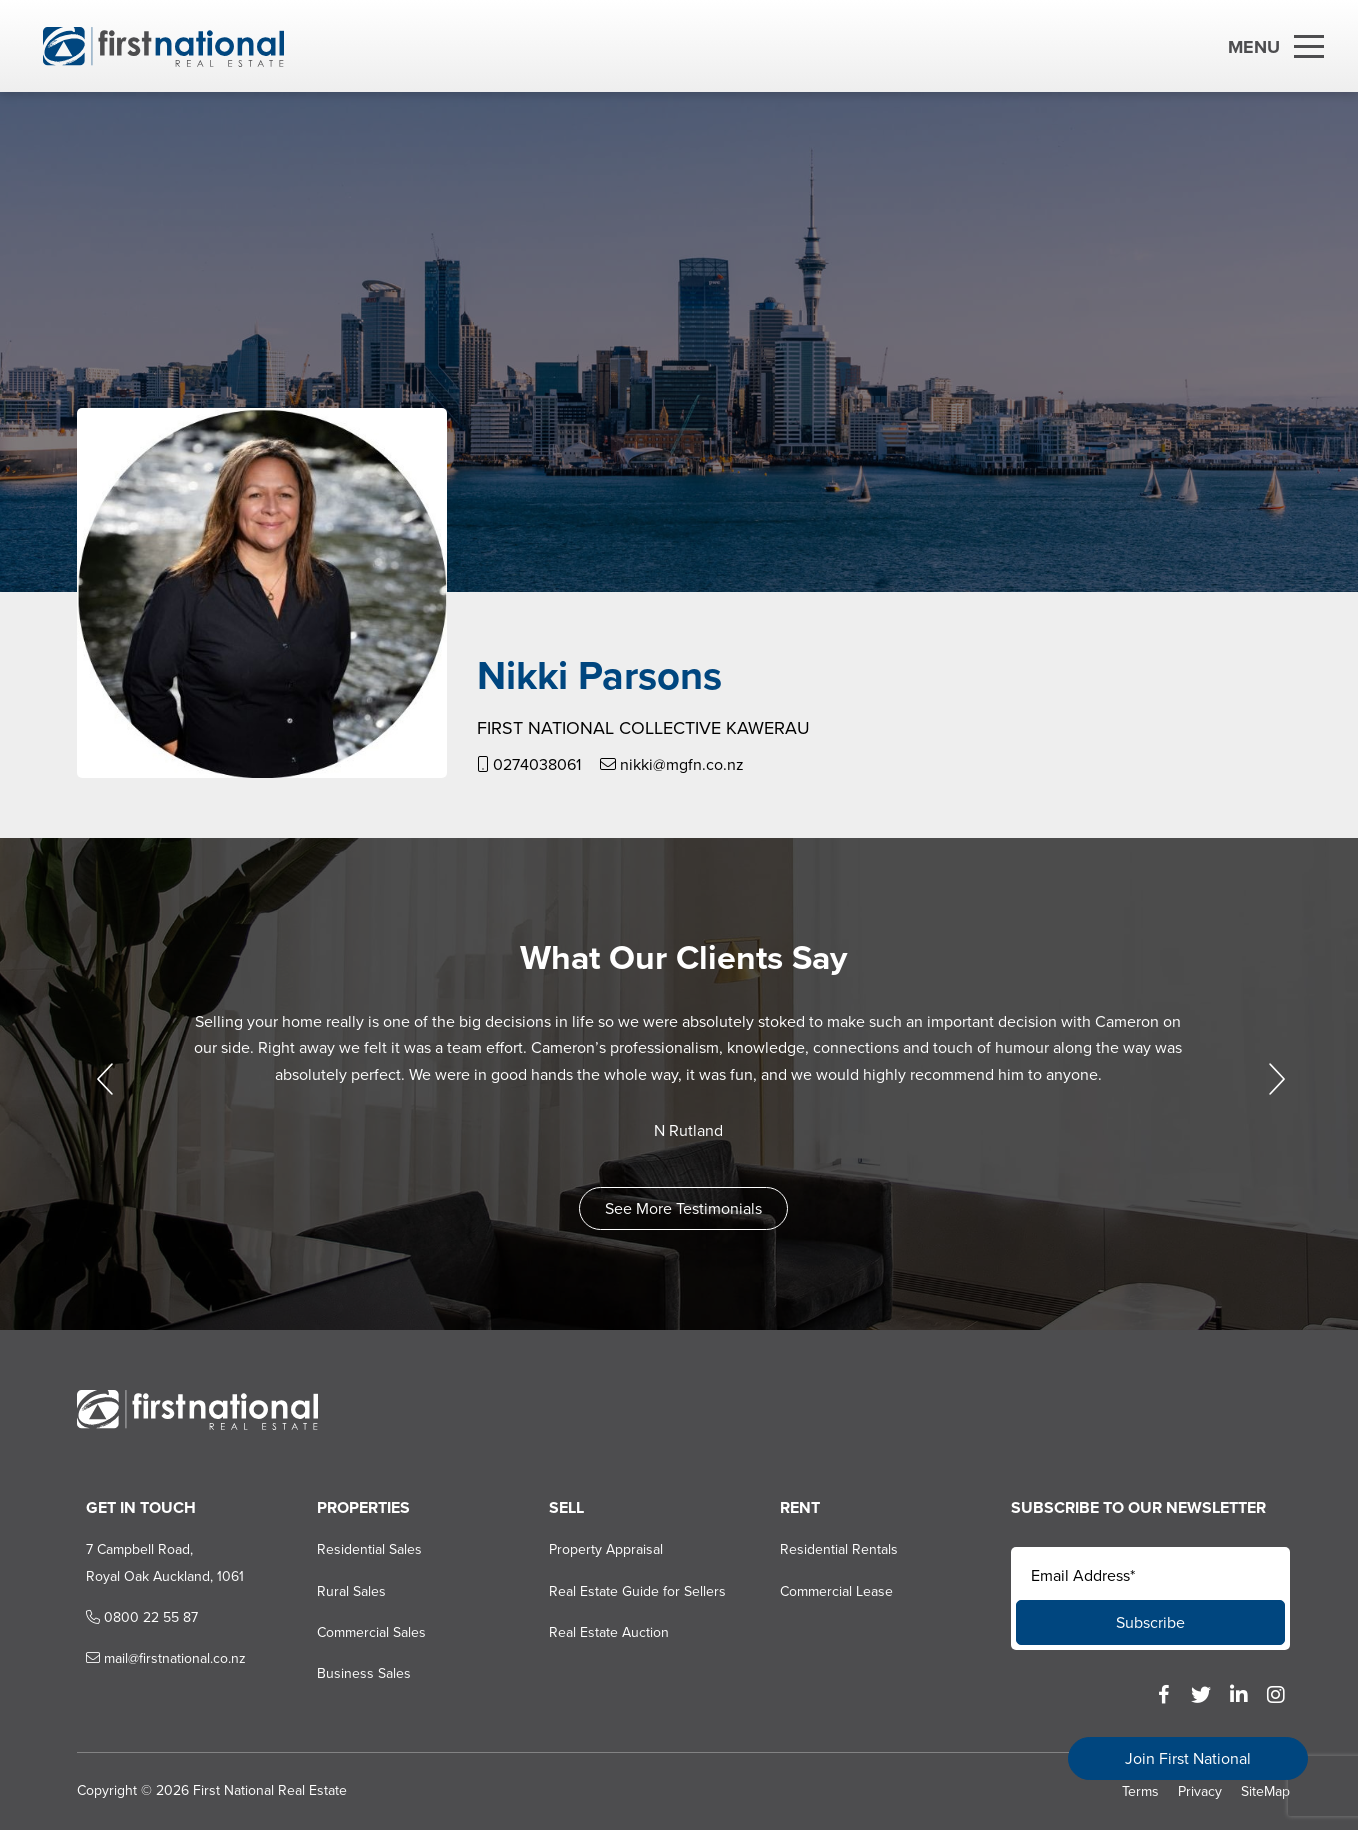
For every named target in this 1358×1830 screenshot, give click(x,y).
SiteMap (1265, 1791)
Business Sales (350, 1673)
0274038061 (520, 764)
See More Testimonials (679, 1208)
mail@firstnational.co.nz (148, 1658)
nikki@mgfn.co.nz (663, 764)
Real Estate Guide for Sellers (626, 1591)
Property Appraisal (595, 1549)
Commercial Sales (357, 1632)
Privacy (1200, 1791)
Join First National (1188, 1758)
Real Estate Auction (598, 1632)
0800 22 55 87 (124, 1617)
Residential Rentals (832, 1549)
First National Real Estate (261, 1790)
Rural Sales (337, 1591)
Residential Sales (355, 1549)
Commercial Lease (829, 1591)
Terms (1140, 1791)
